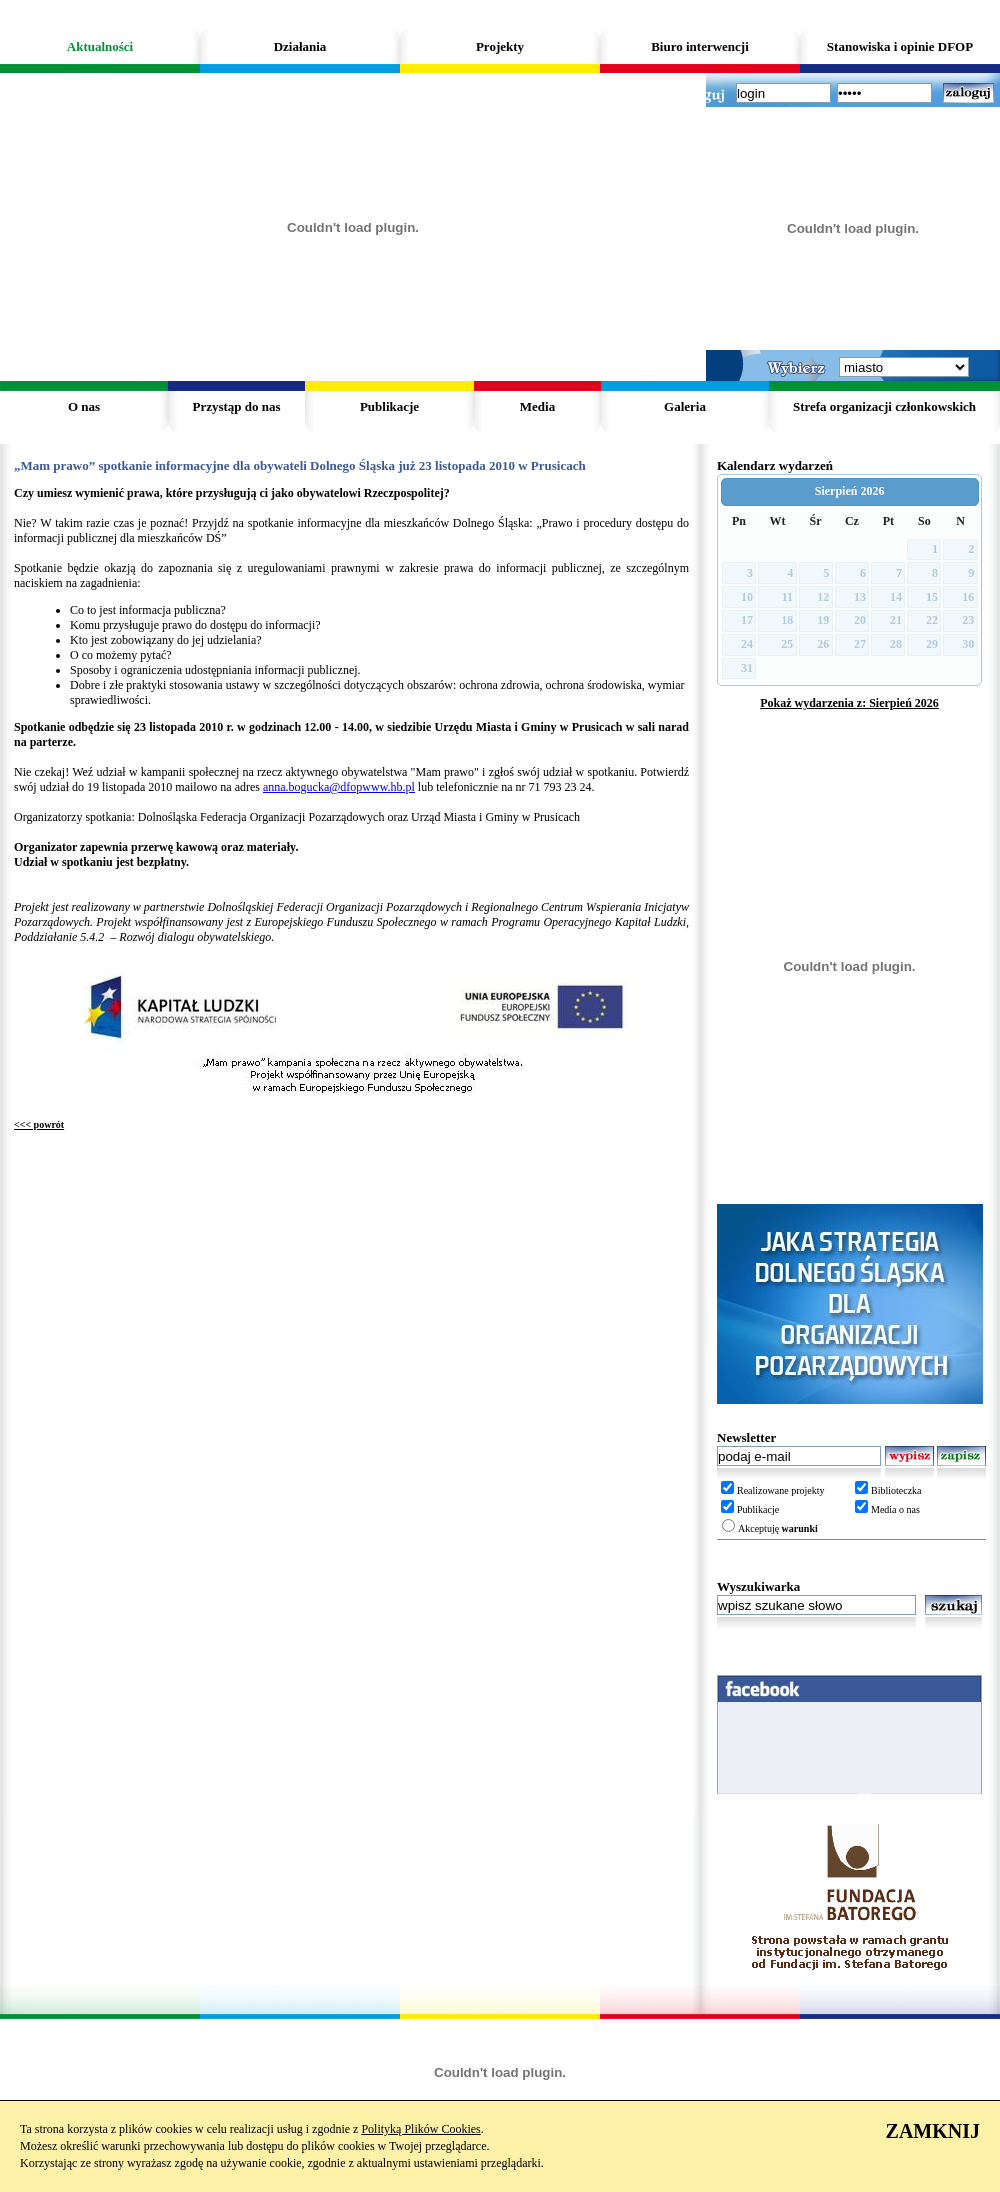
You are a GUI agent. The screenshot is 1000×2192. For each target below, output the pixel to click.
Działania (300, 46)
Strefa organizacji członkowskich (884, 406)
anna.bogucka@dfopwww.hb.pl (339, 787)
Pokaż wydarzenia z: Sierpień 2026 (849, 703)
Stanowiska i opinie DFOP (900, 46)
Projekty (500, 46)
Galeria (685, 406)
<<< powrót (39, 1124)
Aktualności (100, 46)
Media (537, 406)
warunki (800, 1528)
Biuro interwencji (700, 46)
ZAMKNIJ (933, 2131)
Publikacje (389, 406)
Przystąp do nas (236, 406)
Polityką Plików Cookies (420, 2129)
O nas (84, 406)
